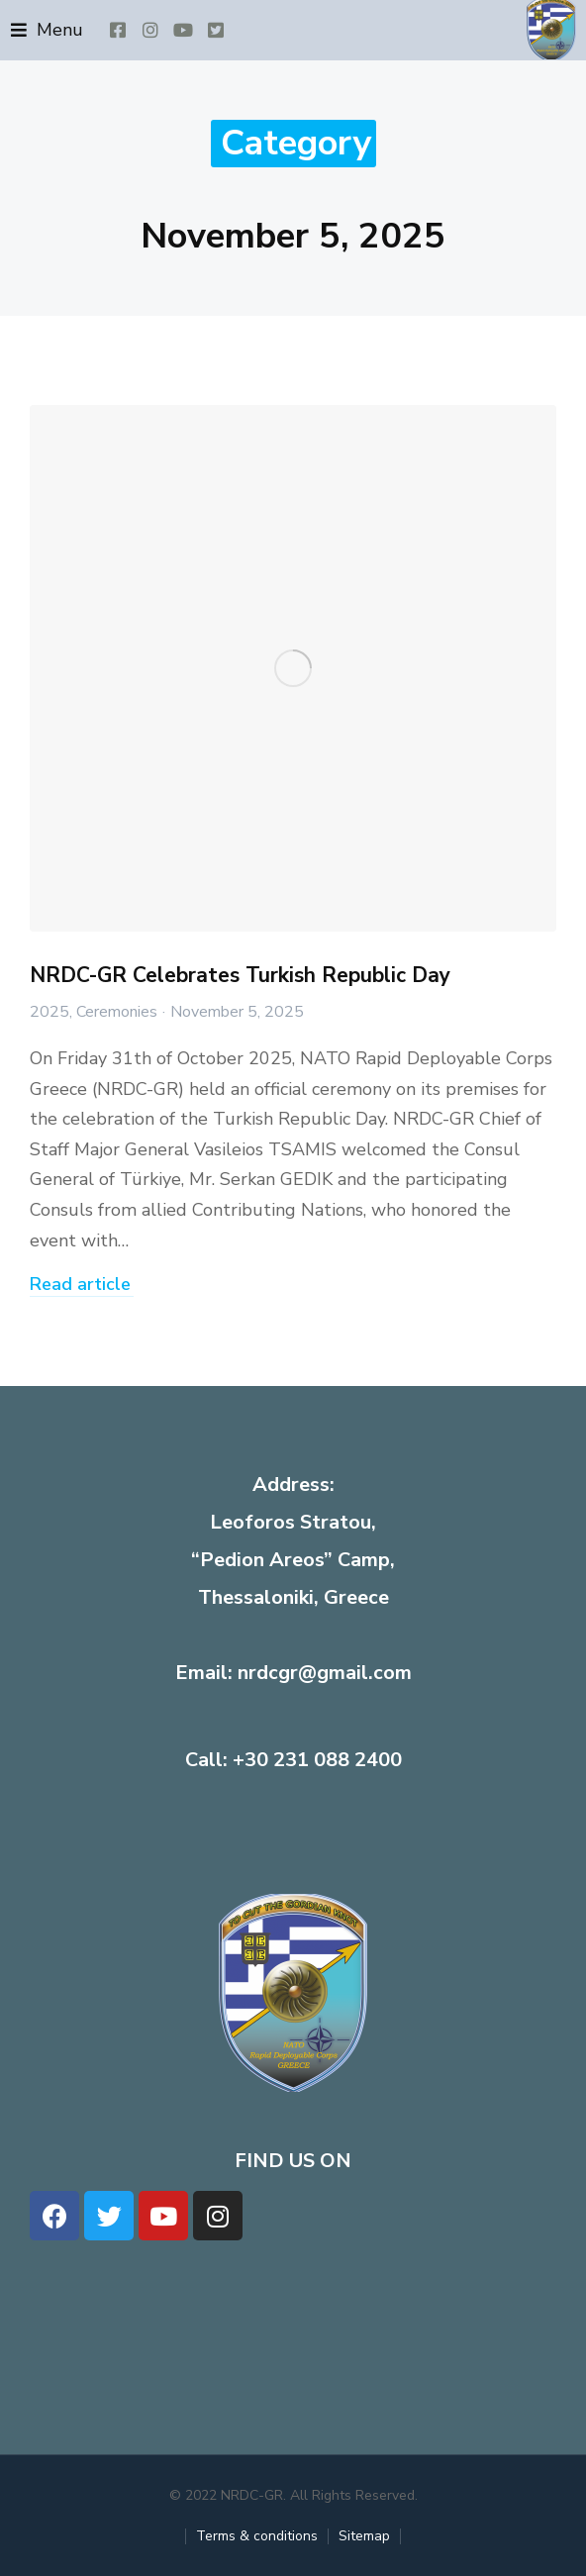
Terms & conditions (257, 2535)
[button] (47, 30)
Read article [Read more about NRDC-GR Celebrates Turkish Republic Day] (80, 1285)
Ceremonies (116, 1012)
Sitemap (364, 2535)
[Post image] (293, 668)
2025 (49, 1012)
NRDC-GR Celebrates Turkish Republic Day (240, 975)
